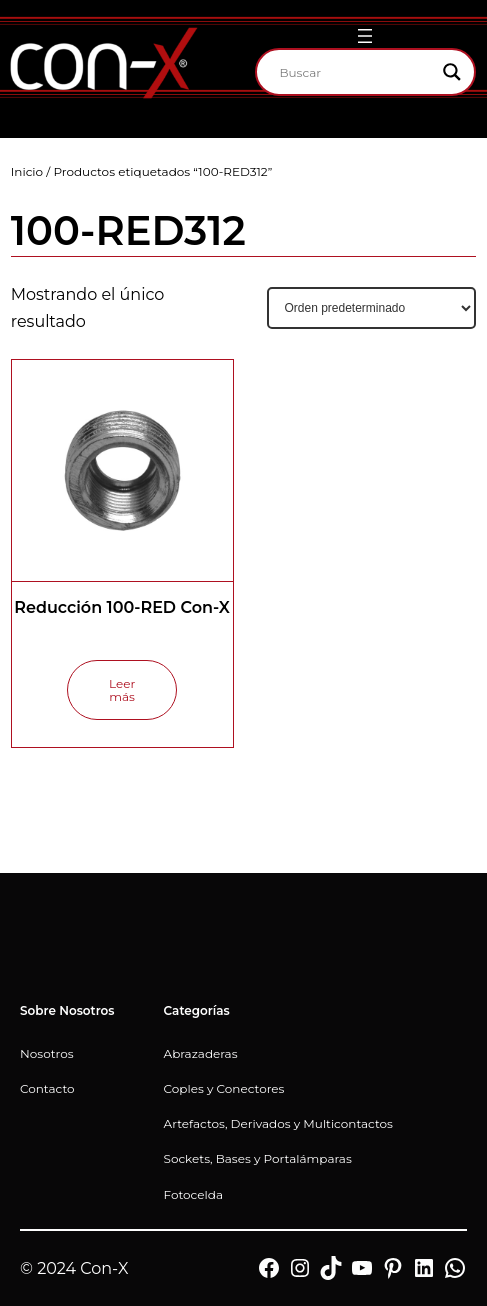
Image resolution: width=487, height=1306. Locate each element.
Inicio (27, 171)
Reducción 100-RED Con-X (122, 607)
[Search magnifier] (452, 72)
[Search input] (357, 72)
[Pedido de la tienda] (371, 308)
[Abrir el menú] (365, 36)
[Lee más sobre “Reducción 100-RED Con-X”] (122, 690)
